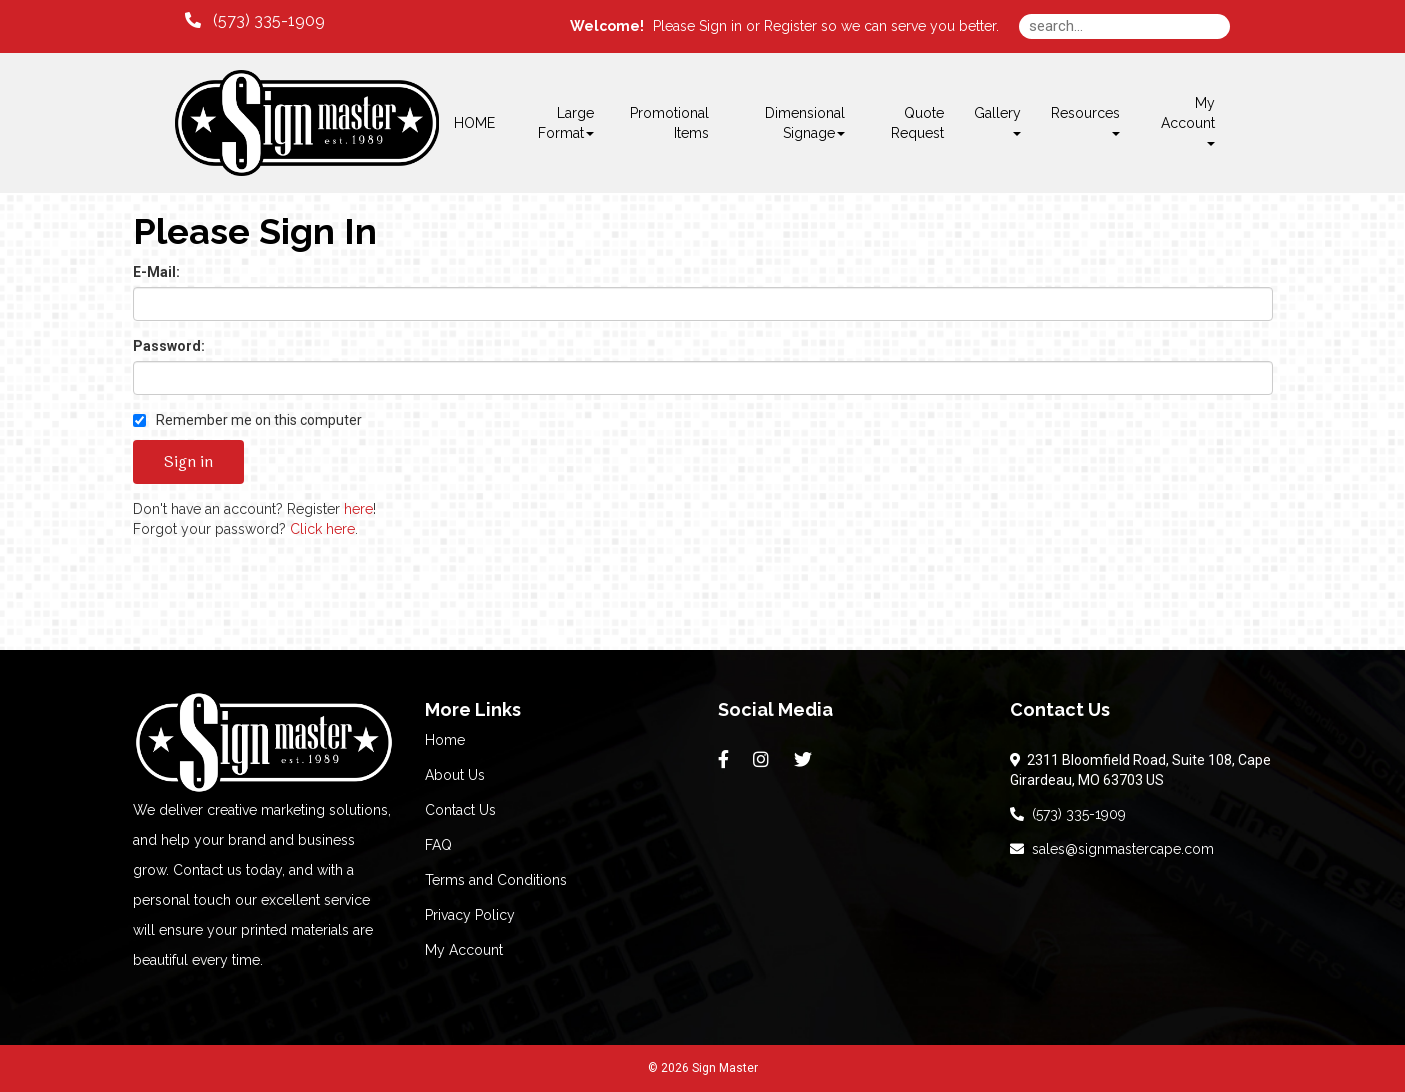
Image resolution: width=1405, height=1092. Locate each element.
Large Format (566, 123)
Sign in (720, 26)
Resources (1085, 120)
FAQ (438, 845)
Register (790, 26)
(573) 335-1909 (1068, 814)
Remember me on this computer (247, 420)
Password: (169, 346)
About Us (455, 775)
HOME (474, 123)
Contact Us (460, 810)
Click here (322, 529)
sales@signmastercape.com (1112, 849)
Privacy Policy (470, 915)
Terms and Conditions (496, 880)
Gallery (997, 120)
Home (445, 740)
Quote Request (917, 123)
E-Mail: (156, 272)
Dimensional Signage (805, 123)
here (358, 509)
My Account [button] (1188, 120)
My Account (464, 950)
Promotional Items (669, 123)
